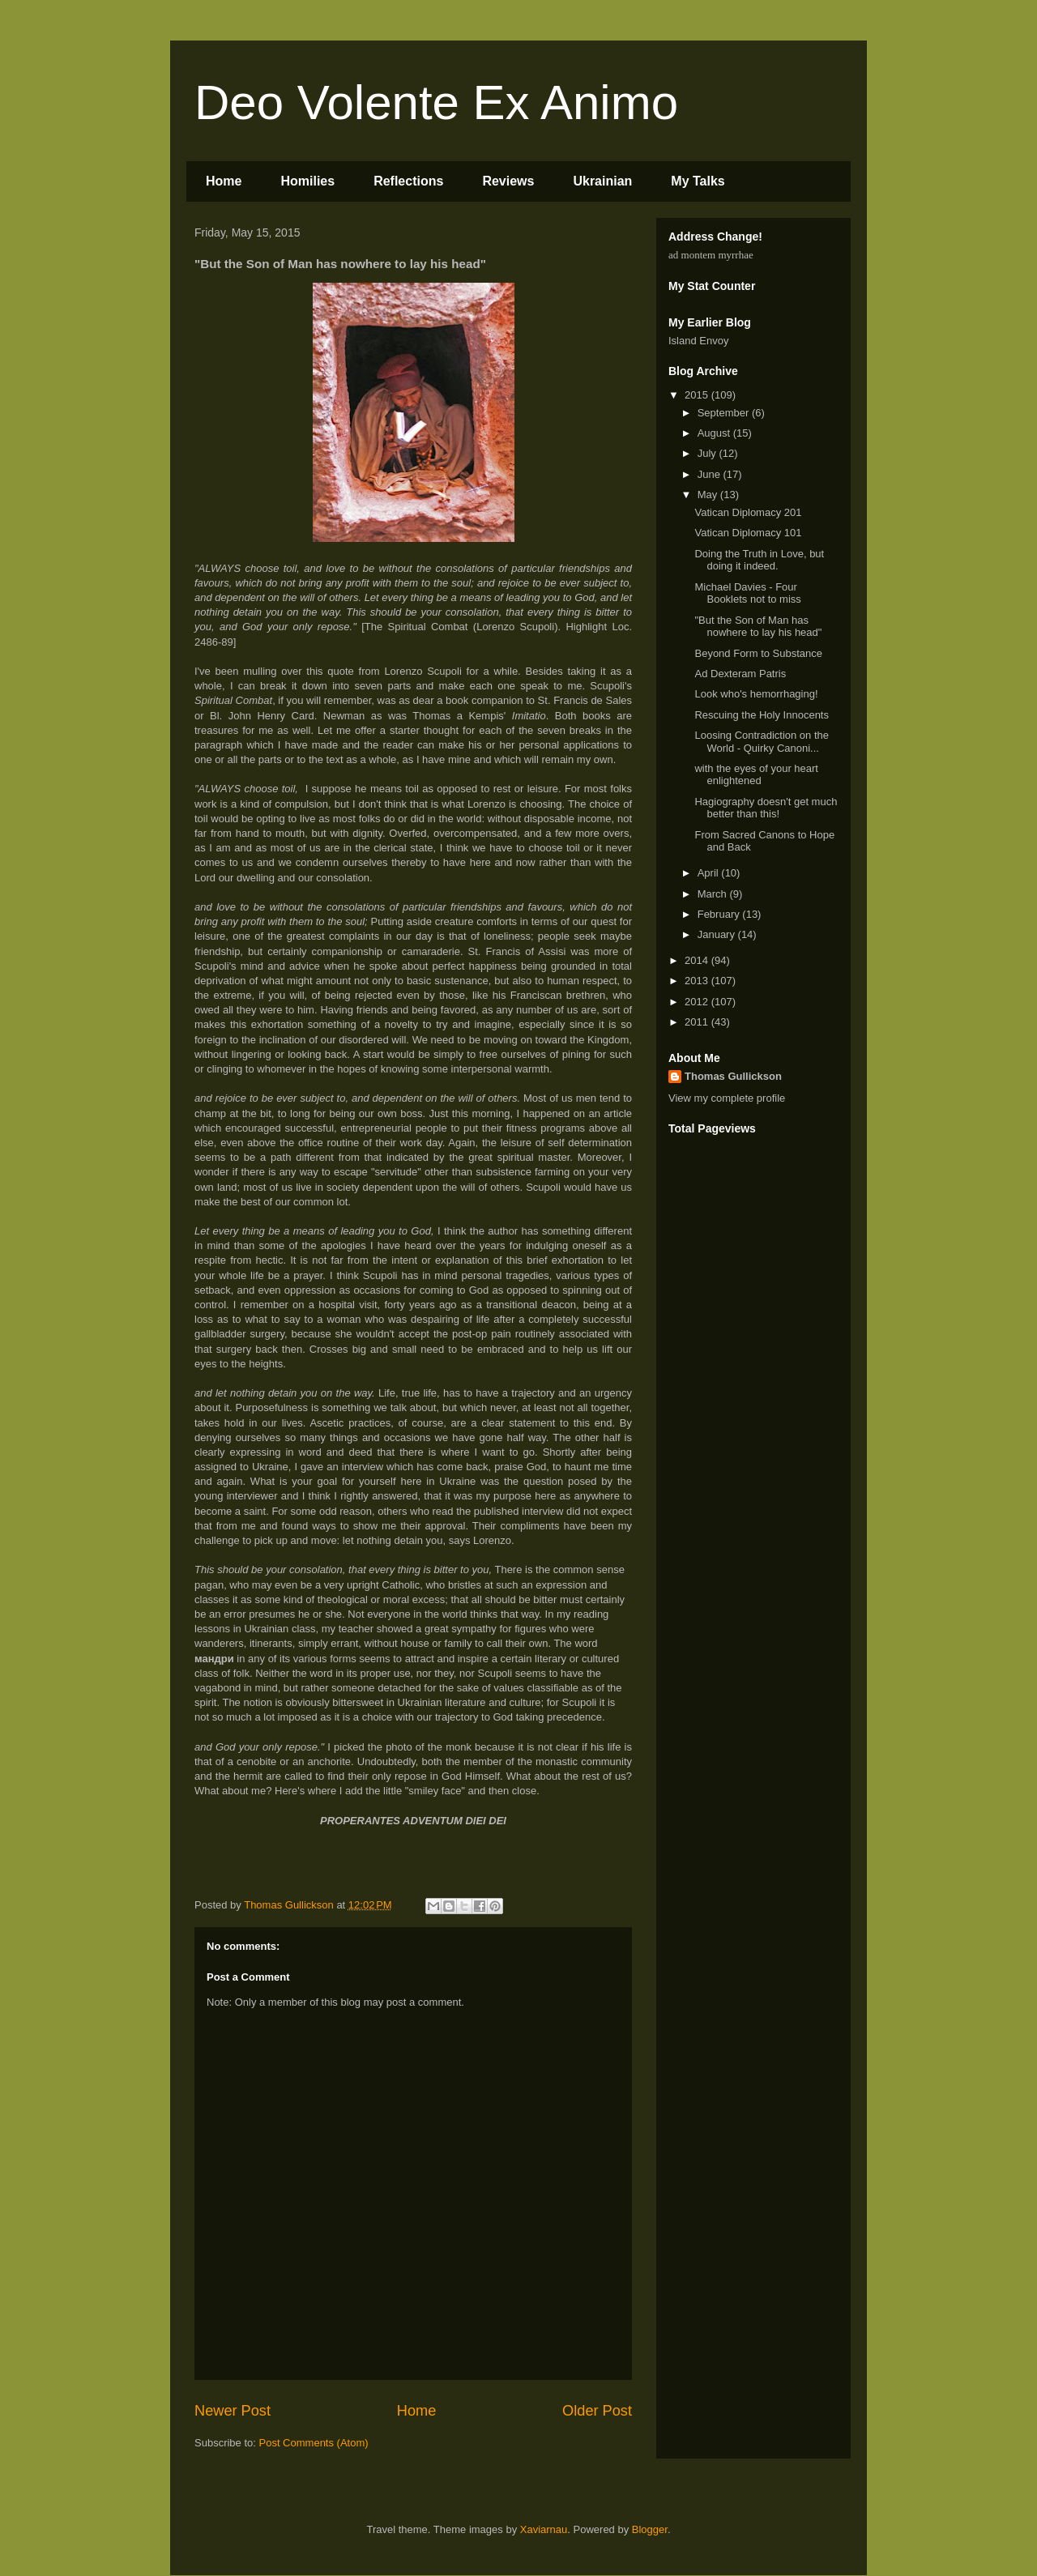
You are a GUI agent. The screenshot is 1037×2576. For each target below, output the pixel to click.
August (715, 433)
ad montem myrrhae (710, 255)
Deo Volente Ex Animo (436, 102)
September (725, 413)
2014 (698, 960)
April (710, 873)
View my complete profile (726, 1098)
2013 (698, 981)
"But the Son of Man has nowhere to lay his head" (757, 626)
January (718, 934)
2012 (698, 1002)
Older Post (597, 2411)
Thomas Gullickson (733, 1076)
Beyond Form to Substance (758, 653)
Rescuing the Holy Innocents (761, 715)
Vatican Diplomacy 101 (747, 533)
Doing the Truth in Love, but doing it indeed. (759, 560)
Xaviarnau (544, 2529)
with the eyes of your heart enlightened (755, 774)
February (720, 914)
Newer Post (232, 2411)
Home (223, 181)
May (709, 494)
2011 (698, 1022)
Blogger (650, 2529)
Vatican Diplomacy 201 (747, 512)
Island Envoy (698, 341)
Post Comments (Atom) (314, 2443)
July (708, 453)
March (714, 894)
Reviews (508, 181)
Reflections (408, 181)
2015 (698, 395)
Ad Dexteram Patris (740, 673)
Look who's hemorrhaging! (755, 694)
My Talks (697, 181)
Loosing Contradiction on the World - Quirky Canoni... (761, 741)
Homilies (307, 181)
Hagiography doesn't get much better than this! (765, 808)
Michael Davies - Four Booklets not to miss (747, 593)
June (710, 474)
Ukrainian (602, 181)
